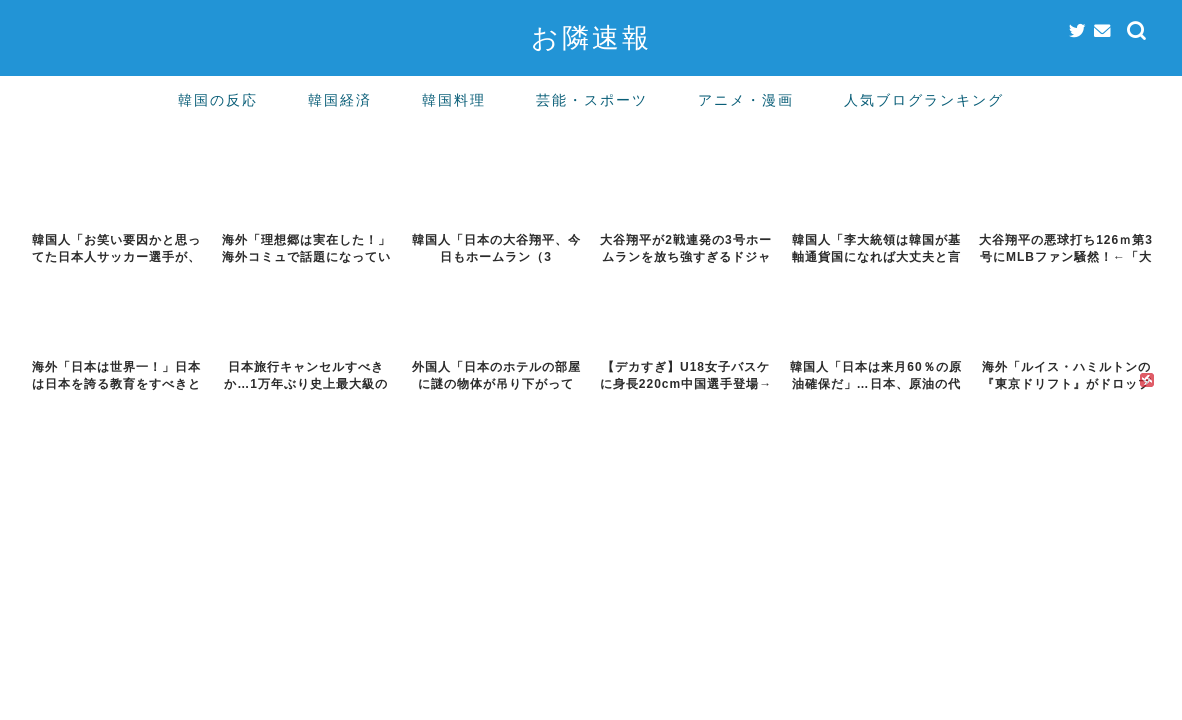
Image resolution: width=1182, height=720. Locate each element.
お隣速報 (591, 37)
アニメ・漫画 (746, 100)
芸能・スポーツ (592, 100)
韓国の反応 (218, 100)
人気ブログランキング (924, 100)
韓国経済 (340, 100)
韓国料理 (454, 100)
